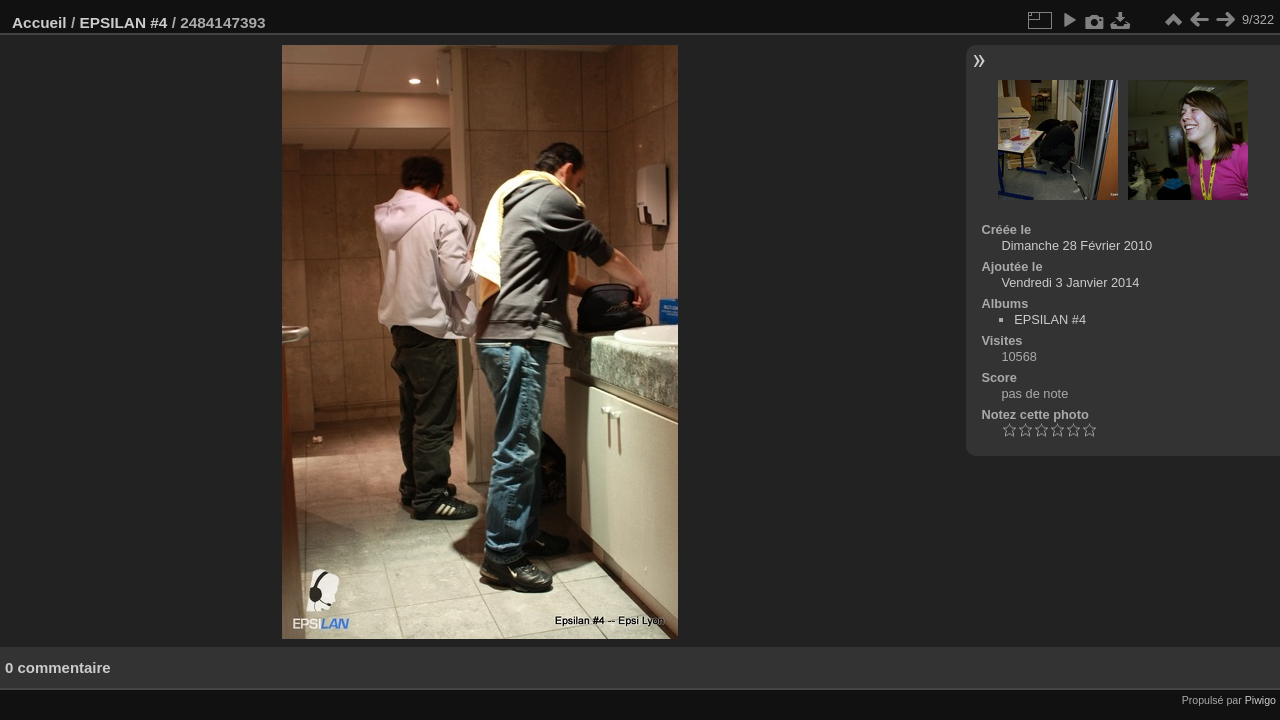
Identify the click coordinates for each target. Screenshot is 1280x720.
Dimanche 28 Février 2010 (1076, 245)
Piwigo (1260, 700)
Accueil (39, 22)
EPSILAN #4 (123, 22)
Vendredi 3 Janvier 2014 (1070, 282)
